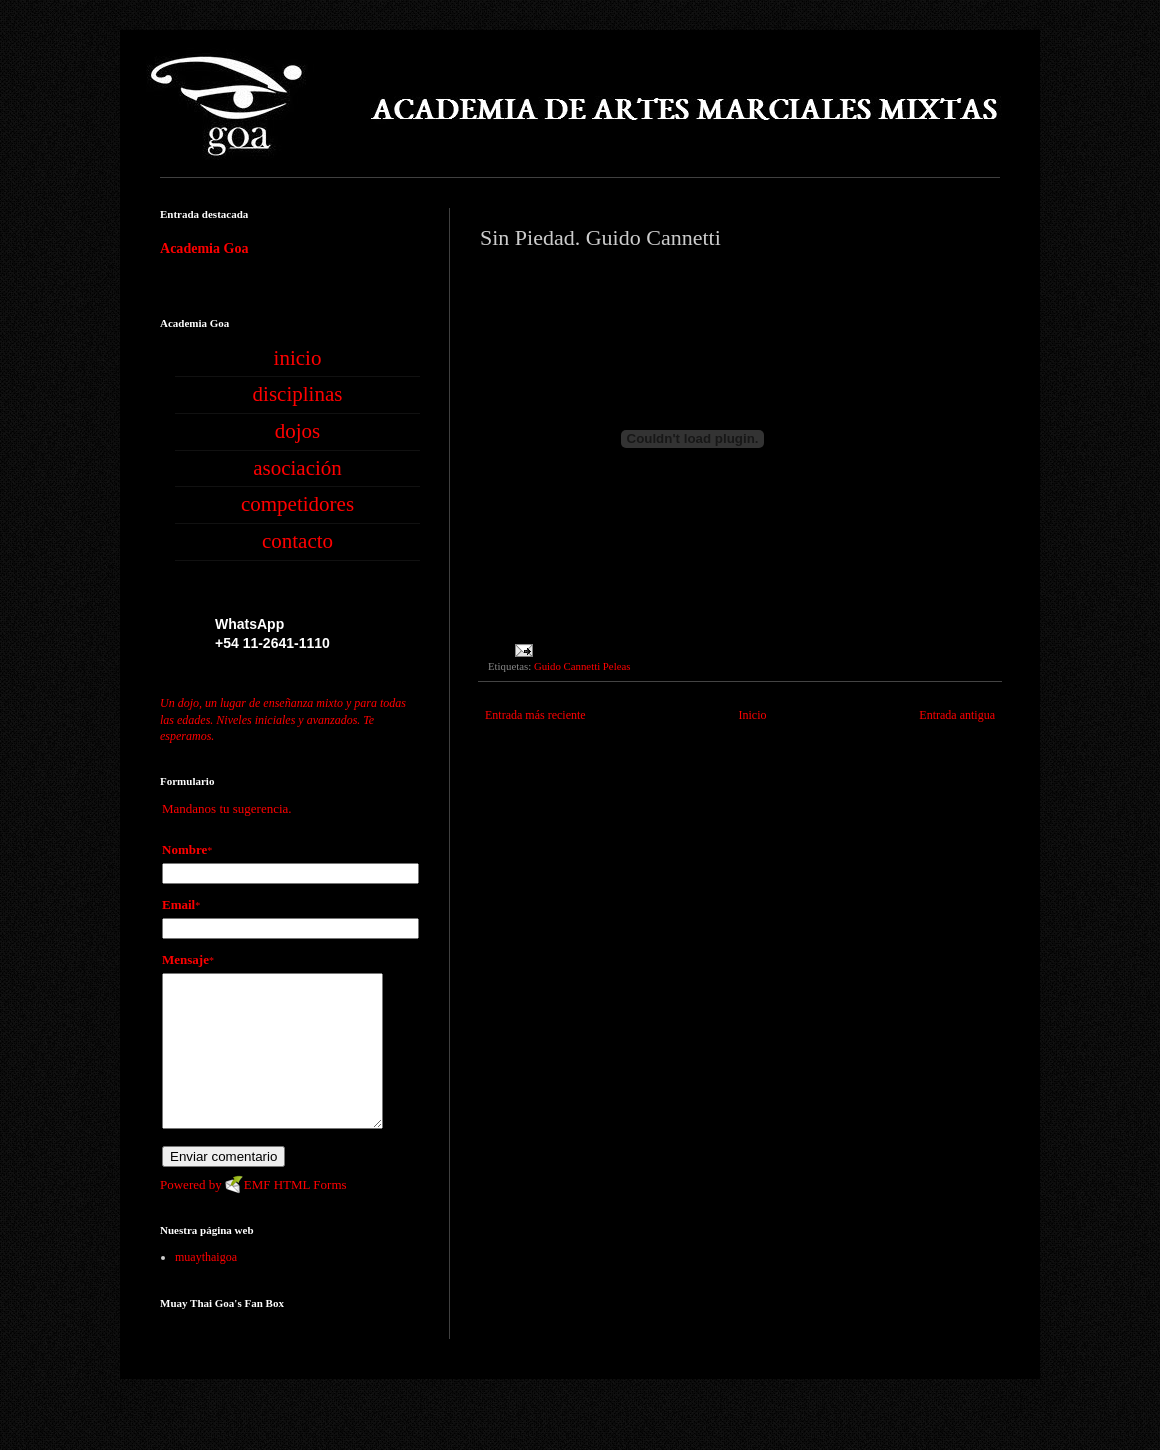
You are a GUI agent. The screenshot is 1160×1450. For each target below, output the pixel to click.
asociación (297, 468)
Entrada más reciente (535, 715)
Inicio (752, 715)
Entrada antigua (957, 715)
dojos (298, 431)
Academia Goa (204, 248)
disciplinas (298, 394)
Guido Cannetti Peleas (582, 666)
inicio (298, 358)
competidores (297, 504)
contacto (297, 541)
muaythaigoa (206, 1287)
